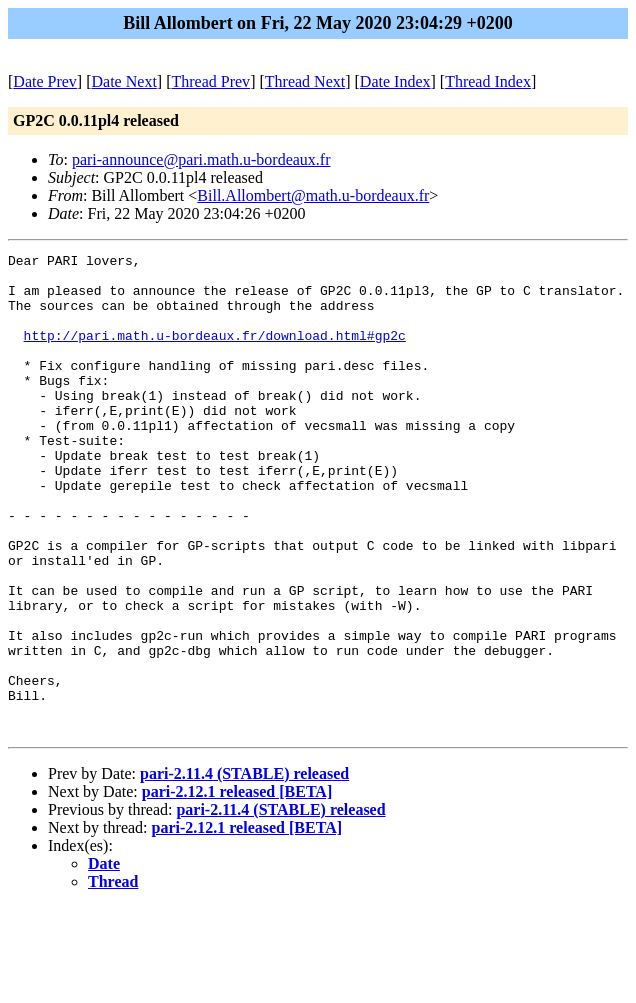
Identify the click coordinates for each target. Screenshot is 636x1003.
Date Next (124, 81)
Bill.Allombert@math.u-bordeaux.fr (313, 195)
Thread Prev (210, 81)
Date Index (395, 81)
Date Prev (45, 81)
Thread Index (488, 81)
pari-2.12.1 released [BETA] (237, 887)
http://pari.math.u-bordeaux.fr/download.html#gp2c (215, 353)
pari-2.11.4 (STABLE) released (244, 869)
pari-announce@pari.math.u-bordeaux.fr (201, 159)
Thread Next (305, 81)
